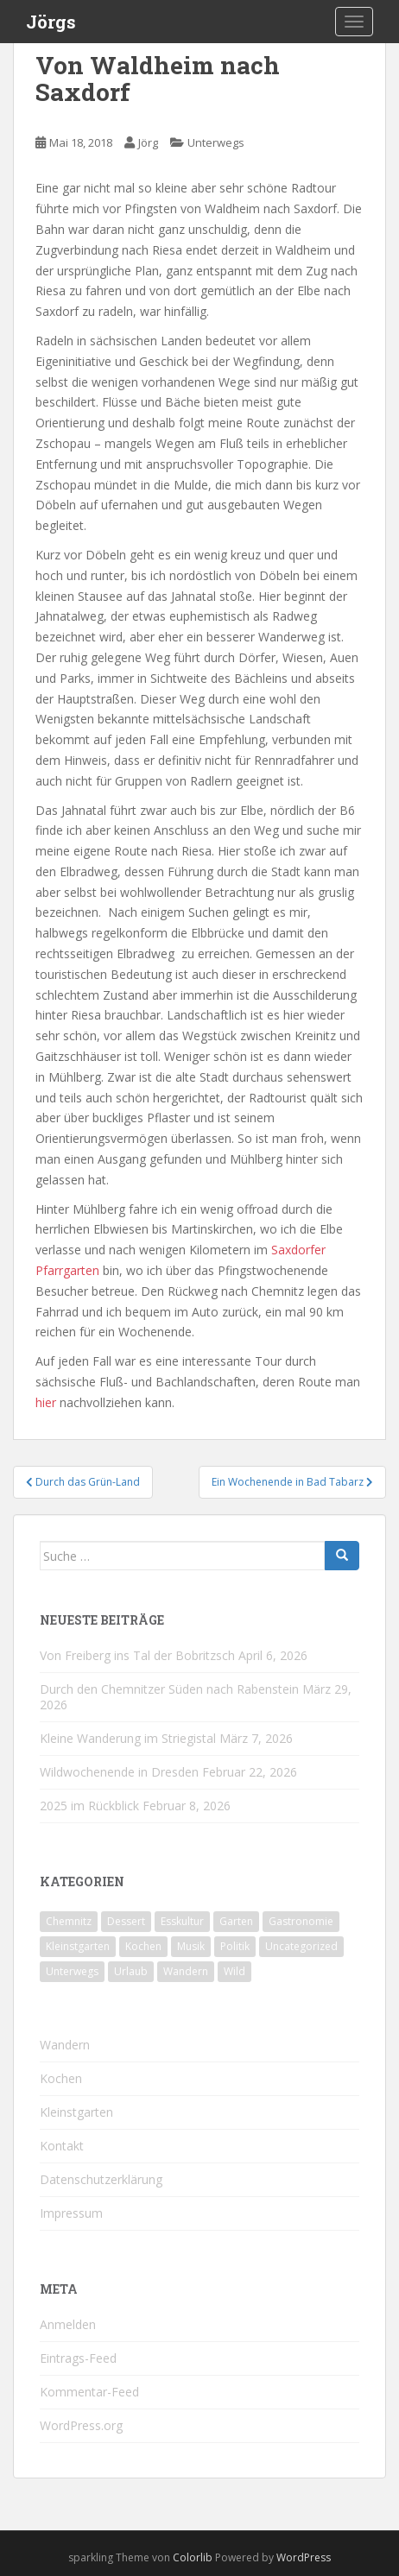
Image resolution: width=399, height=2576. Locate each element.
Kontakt (62, 2145)
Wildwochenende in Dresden (119, 1772)
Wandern (65, 2044)
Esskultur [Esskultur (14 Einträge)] (182, 1921)
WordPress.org (81, 2425)
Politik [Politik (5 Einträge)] (235, 1946)
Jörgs (51, 21)
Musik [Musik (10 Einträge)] (191, 1946)
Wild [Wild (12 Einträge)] (234, 1971)
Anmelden (68, 2324)
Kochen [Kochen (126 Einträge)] (143, 1946)
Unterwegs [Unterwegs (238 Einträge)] (72, 1971)
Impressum (71, 2213)
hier (45, 1402)
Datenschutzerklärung (101, 2179)
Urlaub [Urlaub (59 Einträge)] (131, 1971)
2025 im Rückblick (89, 1805)
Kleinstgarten (76, 2112)
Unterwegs (215, 142)
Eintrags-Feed (78, 2358)
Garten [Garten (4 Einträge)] (236, 1921)
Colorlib (192, 2557)
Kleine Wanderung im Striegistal (128, 1738)
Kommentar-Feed (89, 2391)
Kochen (61, 2078)
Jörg (148, 142)
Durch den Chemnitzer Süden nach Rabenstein (169, 1689)
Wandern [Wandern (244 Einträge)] (185, 1971)
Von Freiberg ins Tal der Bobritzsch (137, 1655)
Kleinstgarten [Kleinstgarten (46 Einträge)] (78, 1946)
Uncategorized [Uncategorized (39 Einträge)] (301, 1946)
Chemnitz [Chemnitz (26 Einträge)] (69, 1921)
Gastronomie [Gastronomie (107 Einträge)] (301, 1921)
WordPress (303, 2557)
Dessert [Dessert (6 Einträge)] (126, 1921)
